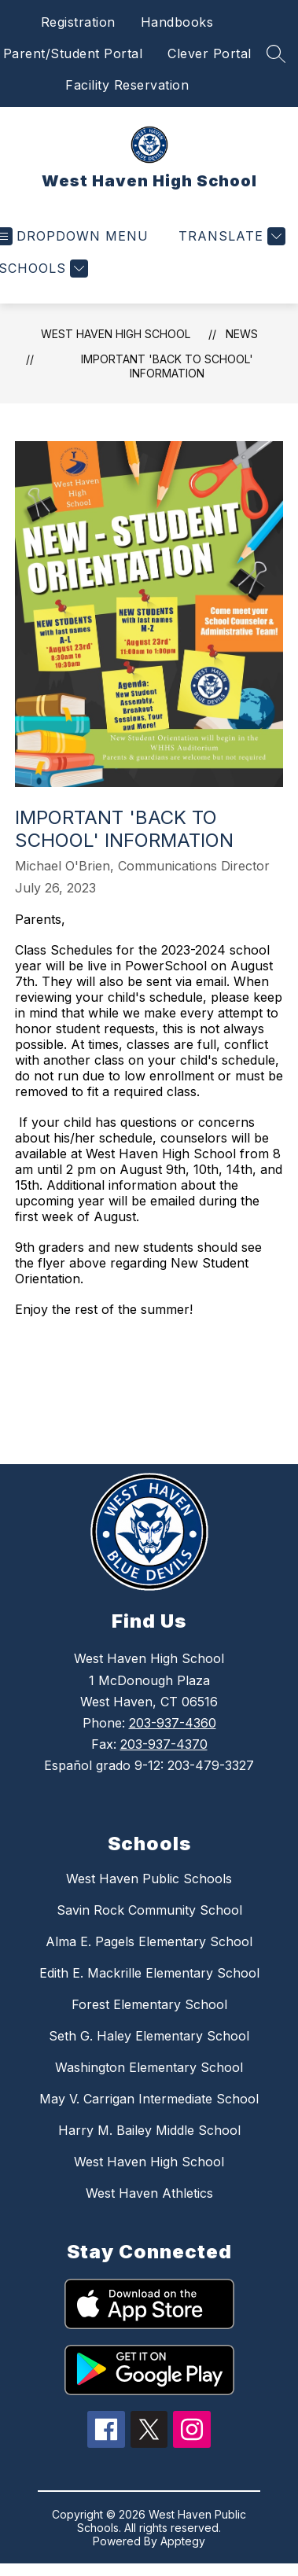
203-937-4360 (172, 1723)
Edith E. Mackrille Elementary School (149, 1973)
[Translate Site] (230, 236)
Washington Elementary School (149, 2067)
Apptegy (182, 2541)
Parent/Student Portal (73, 53)
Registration (78, 22)
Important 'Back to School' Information (167, 366)
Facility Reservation (127, 85)
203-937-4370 (164, 1744)
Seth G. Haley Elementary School (149, 2036)
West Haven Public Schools (149, 1878)
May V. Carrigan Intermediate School (149, 2099)
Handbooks (177, 22)
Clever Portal (209, 53)
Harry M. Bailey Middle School (149, 2130)
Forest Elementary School (149, 2004)
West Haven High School (115, 333)
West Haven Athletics (149, 2193)
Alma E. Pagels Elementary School (149, 1941)
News (242, 333)
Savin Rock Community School (149, 1910)
